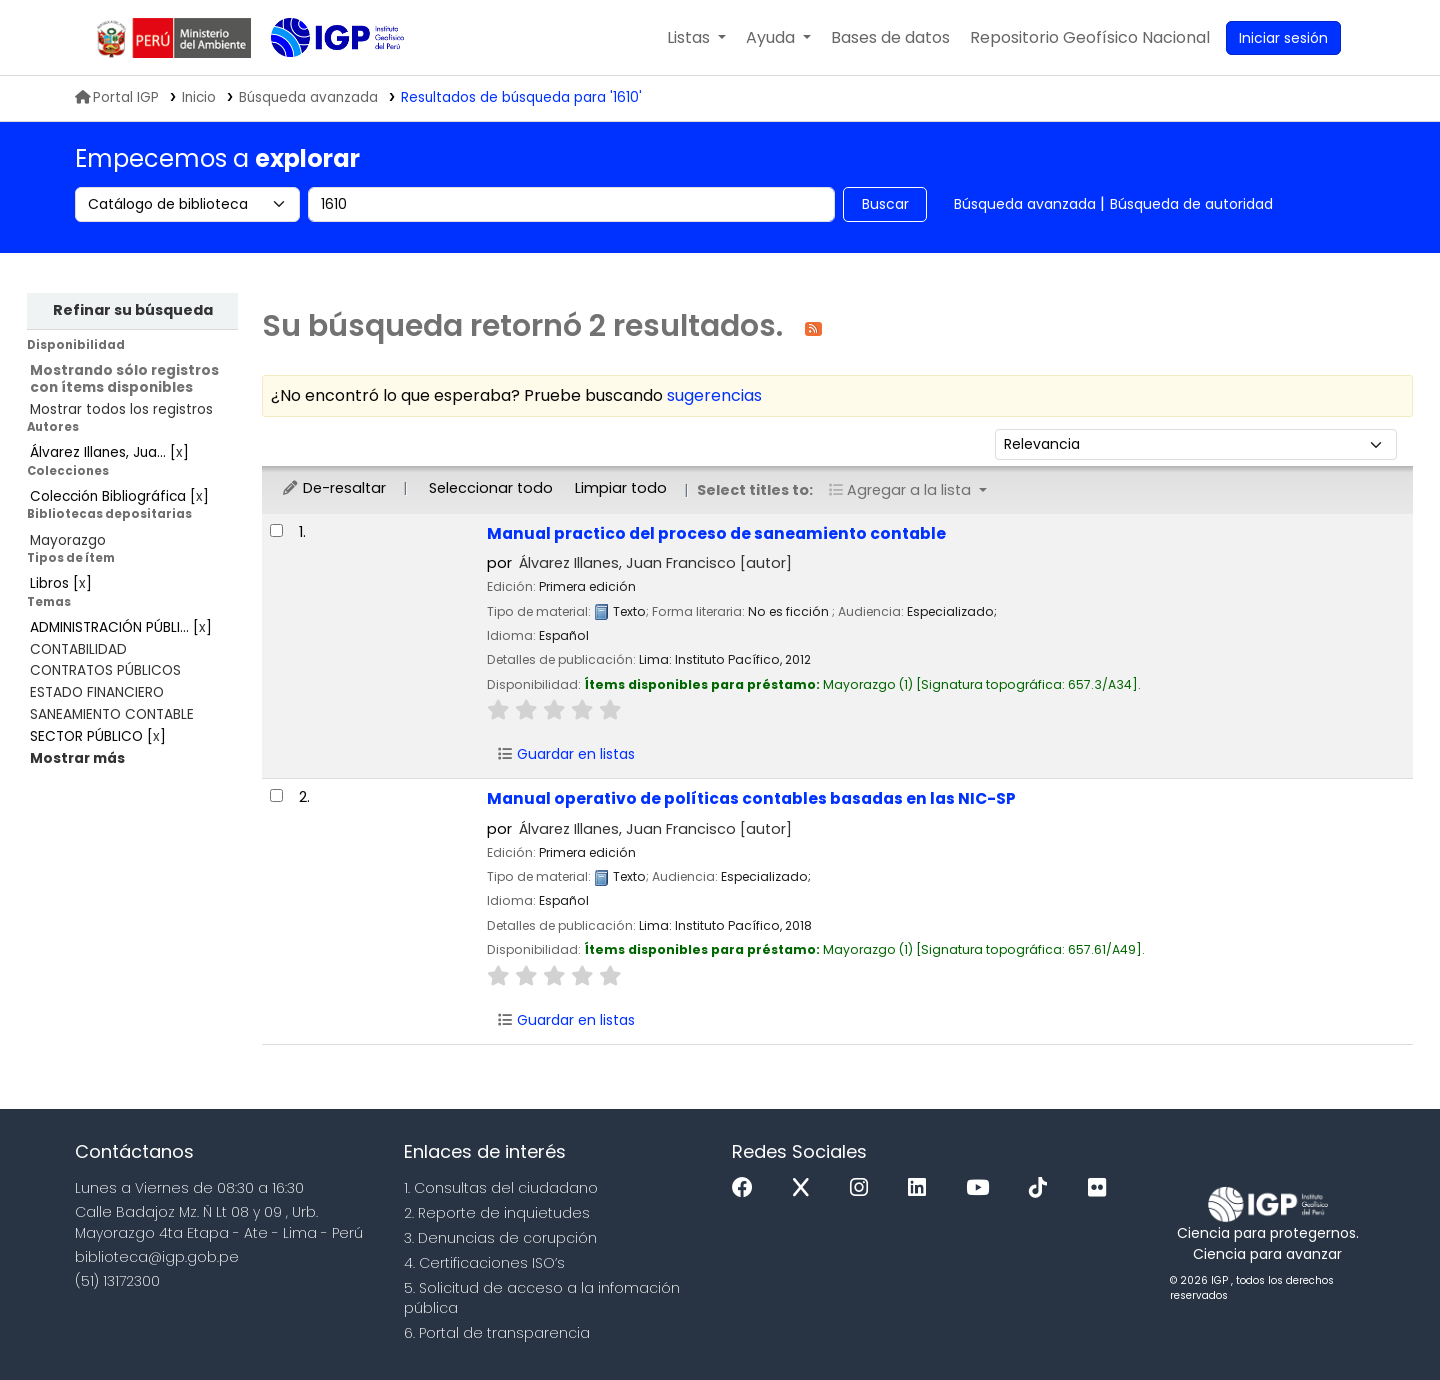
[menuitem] (1090, 38)
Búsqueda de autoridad (1191, 204)
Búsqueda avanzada (1025, 204)
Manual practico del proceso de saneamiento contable (716, 533)
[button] (696, 38)
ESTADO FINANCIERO (97, 692)
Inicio (199, 97)
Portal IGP (117, 97)
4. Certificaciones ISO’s (484, 1263)
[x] (806, 1188)
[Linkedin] (922, 1188)
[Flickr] (1102, 1188)
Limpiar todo (621, 488)
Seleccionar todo (491, 488)
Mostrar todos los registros (121, 409)
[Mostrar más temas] (77, 758)
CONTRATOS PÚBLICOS (105, 670)
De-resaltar (333, 488)
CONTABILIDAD (78, 649)
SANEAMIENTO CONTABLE (112, 714)
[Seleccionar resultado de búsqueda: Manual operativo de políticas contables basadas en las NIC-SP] (276, 795)
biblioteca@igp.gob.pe (157, 1257)
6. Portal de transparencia (497, 1333)
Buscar (885, 204)
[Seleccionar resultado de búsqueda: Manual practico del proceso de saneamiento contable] (276, 530)
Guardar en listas (566, 754)
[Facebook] (747, 1188)
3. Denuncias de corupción (500, 1238)
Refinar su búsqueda (133, 310)
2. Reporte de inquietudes (497, 1213)
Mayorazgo (68, 540)
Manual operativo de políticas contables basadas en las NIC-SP (751, 798)
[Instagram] (864, 1188)
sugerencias (714, 395)
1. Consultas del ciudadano (501, 1188)
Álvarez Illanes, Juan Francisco (655, 563)
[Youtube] (982, 1188)
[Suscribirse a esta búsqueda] (813, 327)
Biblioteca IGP (321, 78)
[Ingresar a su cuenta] (1283, 38)
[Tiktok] (1043, 1188)
